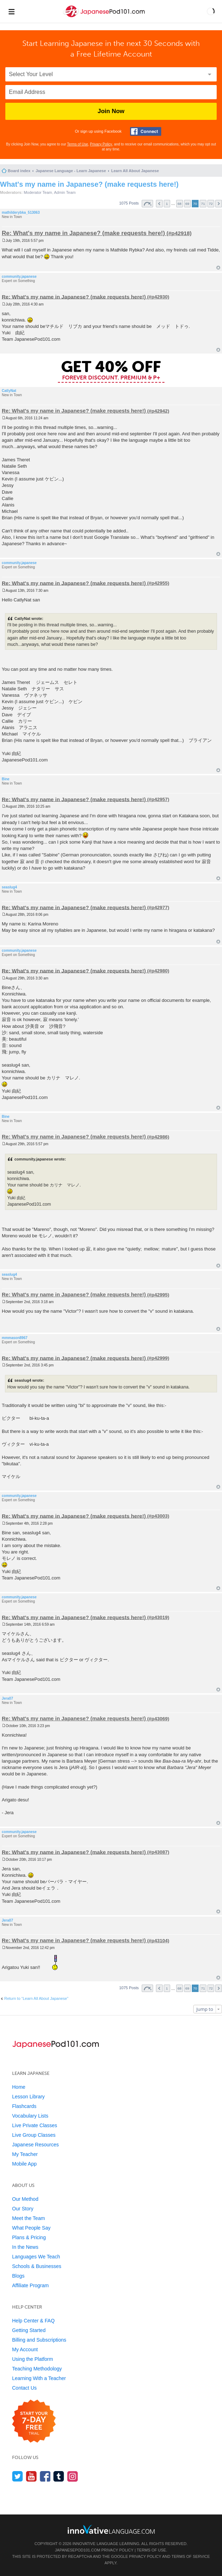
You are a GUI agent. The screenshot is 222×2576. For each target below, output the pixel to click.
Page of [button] (147, 203)
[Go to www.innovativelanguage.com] (111, 2529)
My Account (25, 2349)
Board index (19, 171)
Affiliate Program (30, 2285)
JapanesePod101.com (78, 2550)
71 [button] (203, 204)
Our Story (22, 2208)
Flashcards (24, 2106)
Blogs (18, 2276)
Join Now (111, 111)
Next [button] (218, 203)
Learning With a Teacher (39, 2378)
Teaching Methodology (37, 2368)
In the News (25, 2247)
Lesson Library (28, 2096)
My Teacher (25, 2154)
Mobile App (24, 2164)
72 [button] (211, 204)
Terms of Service (191, 2556)
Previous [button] (159, 203)
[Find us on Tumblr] (58, 2476)
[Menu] (11, 11)
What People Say (31, 2228)
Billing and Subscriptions (39, 2340)
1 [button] (167, 204)
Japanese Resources (35, 2144)
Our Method (25, 2199)
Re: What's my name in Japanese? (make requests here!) (83, 233)
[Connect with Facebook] (145, 131)
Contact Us (24, 2388)
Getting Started (28, 2330)
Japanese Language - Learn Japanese (71, 171)
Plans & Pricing (29, 2237)
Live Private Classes (34, 2125)
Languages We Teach (36, 2256)
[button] (210, 11)
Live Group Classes (33, 2135)
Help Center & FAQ (33, 2320)
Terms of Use (77, 144)
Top (218, 268)
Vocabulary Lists (30, 2116)
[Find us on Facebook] (45, 2476)
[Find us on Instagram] (72, 2476)
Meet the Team (28, 2218)
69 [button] (187, 204)
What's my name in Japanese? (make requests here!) (89, 184)
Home (18, 2087)
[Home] (104, 17)
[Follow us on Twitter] (17, 2476)
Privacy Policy (101, 144)
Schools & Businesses (36, 2266)
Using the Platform (32, 2359)
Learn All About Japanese (135, 171)
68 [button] (180, 204)
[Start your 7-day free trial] (34, 2421)
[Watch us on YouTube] (31, 2476)
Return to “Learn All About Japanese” (36, 1998)
